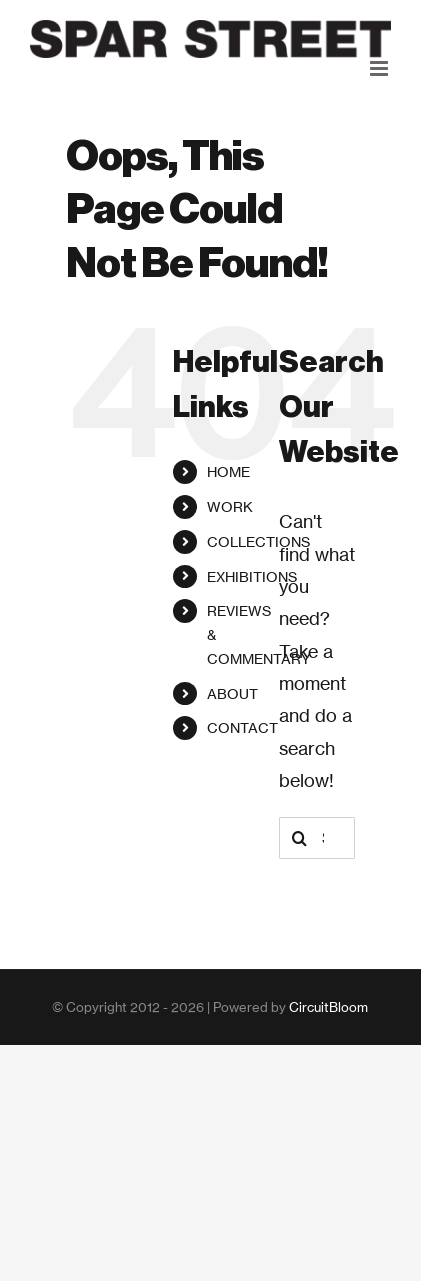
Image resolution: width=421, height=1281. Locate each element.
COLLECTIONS (258, 541)
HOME (228, 471)
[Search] (300, 838)
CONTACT (242, 727)
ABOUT (232, 693)
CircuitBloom (328, 1007)
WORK (230, 506)
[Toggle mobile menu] (380, 68)
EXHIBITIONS (252, 576)
